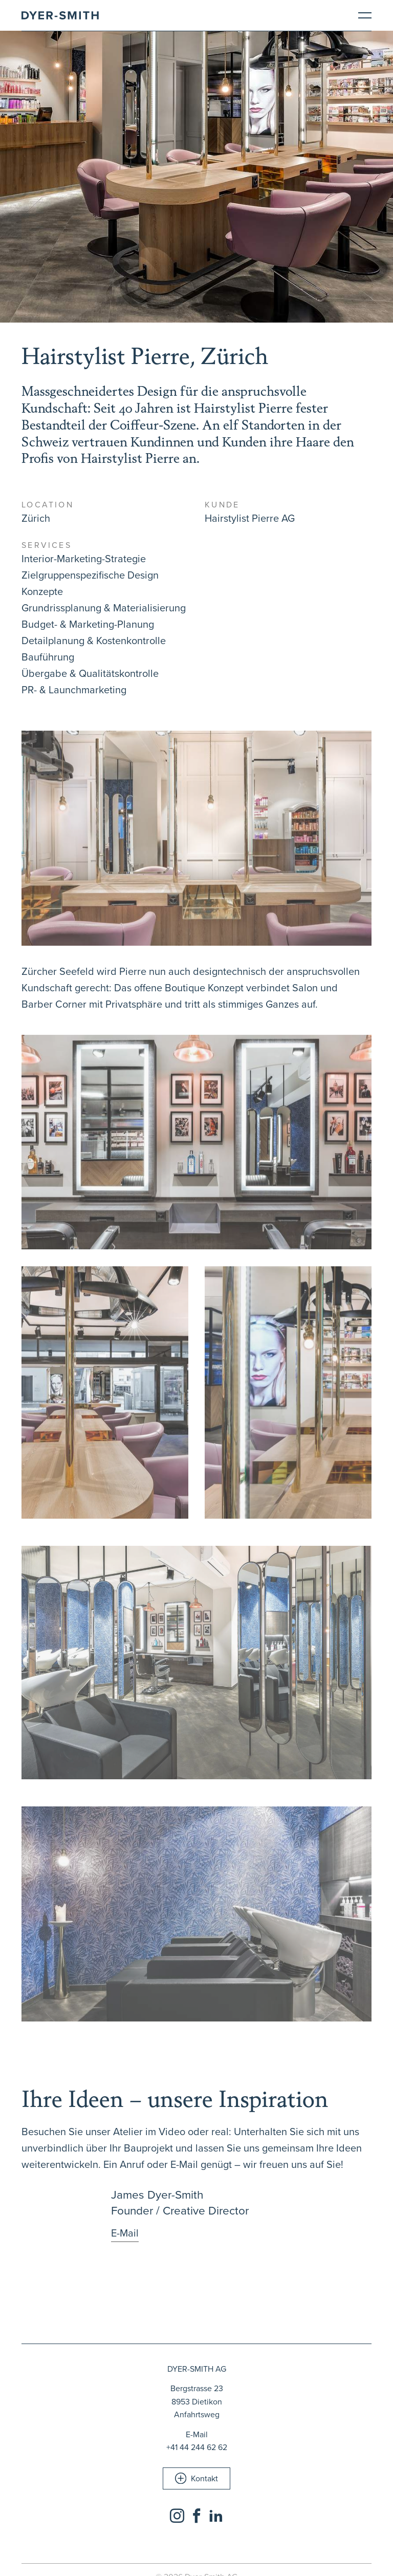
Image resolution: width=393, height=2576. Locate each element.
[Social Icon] (177, 2515)
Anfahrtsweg (197, 2414)
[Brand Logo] (60, 15)
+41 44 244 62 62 (196, 2447)
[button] (196, 2478)
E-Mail (197, 2434)
